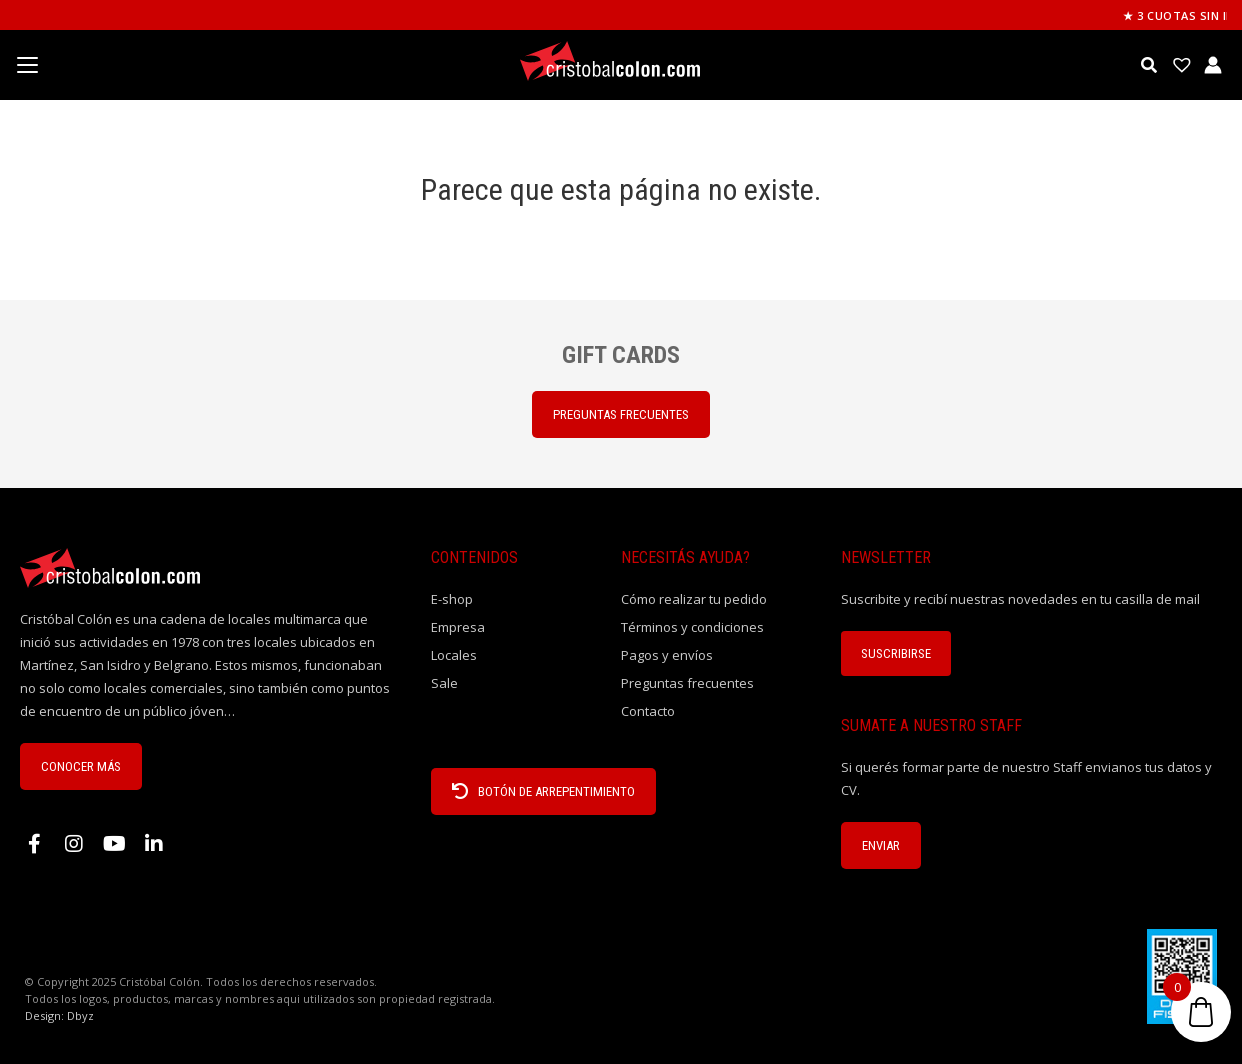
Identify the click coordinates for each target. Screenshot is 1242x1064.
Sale (444, 683)
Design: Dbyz (59, 1015)
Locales (454, 655)
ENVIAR (881, 845)
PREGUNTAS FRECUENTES (621, 414)
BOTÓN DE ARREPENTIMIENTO (543, 791)
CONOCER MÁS (81, 766)
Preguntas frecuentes (687, 683)
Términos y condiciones (692, 627)
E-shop (452, 599)
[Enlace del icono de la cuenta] (1213, 65)
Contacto (648, 711)
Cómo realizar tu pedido (694, 599)
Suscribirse (896, 653)
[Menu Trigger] (27, 65)
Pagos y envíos (667, 655)
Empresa (458, 627)
